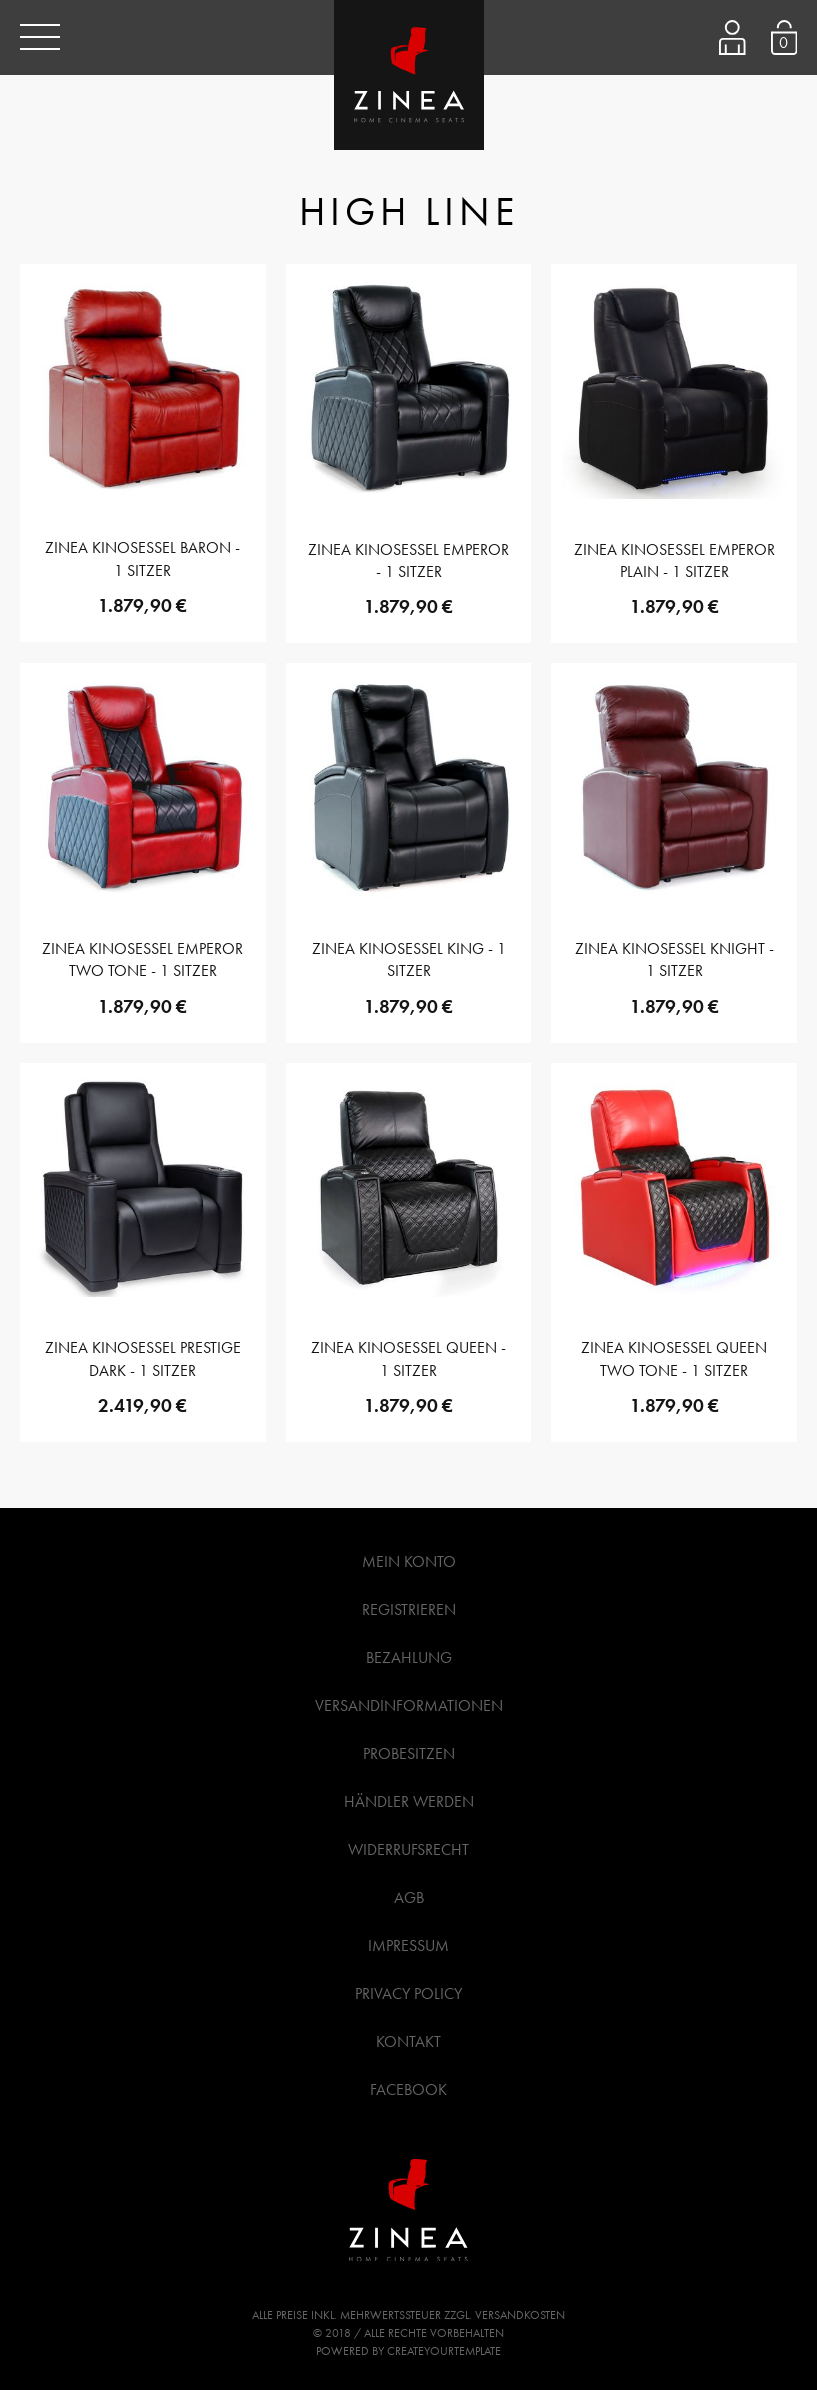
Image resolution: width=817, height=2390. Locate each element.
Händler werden (409, 1801)
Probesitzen (409, 1753)
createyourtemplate (444, 2351)
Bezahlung (409, 1657)
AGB (409, 1897)
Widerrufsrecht (408, 1849)
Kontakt (408, 2041)
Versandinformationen (409, 1705)
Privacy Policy (408, 1993)
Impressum (408, 1945)
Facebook (408, 2089)
